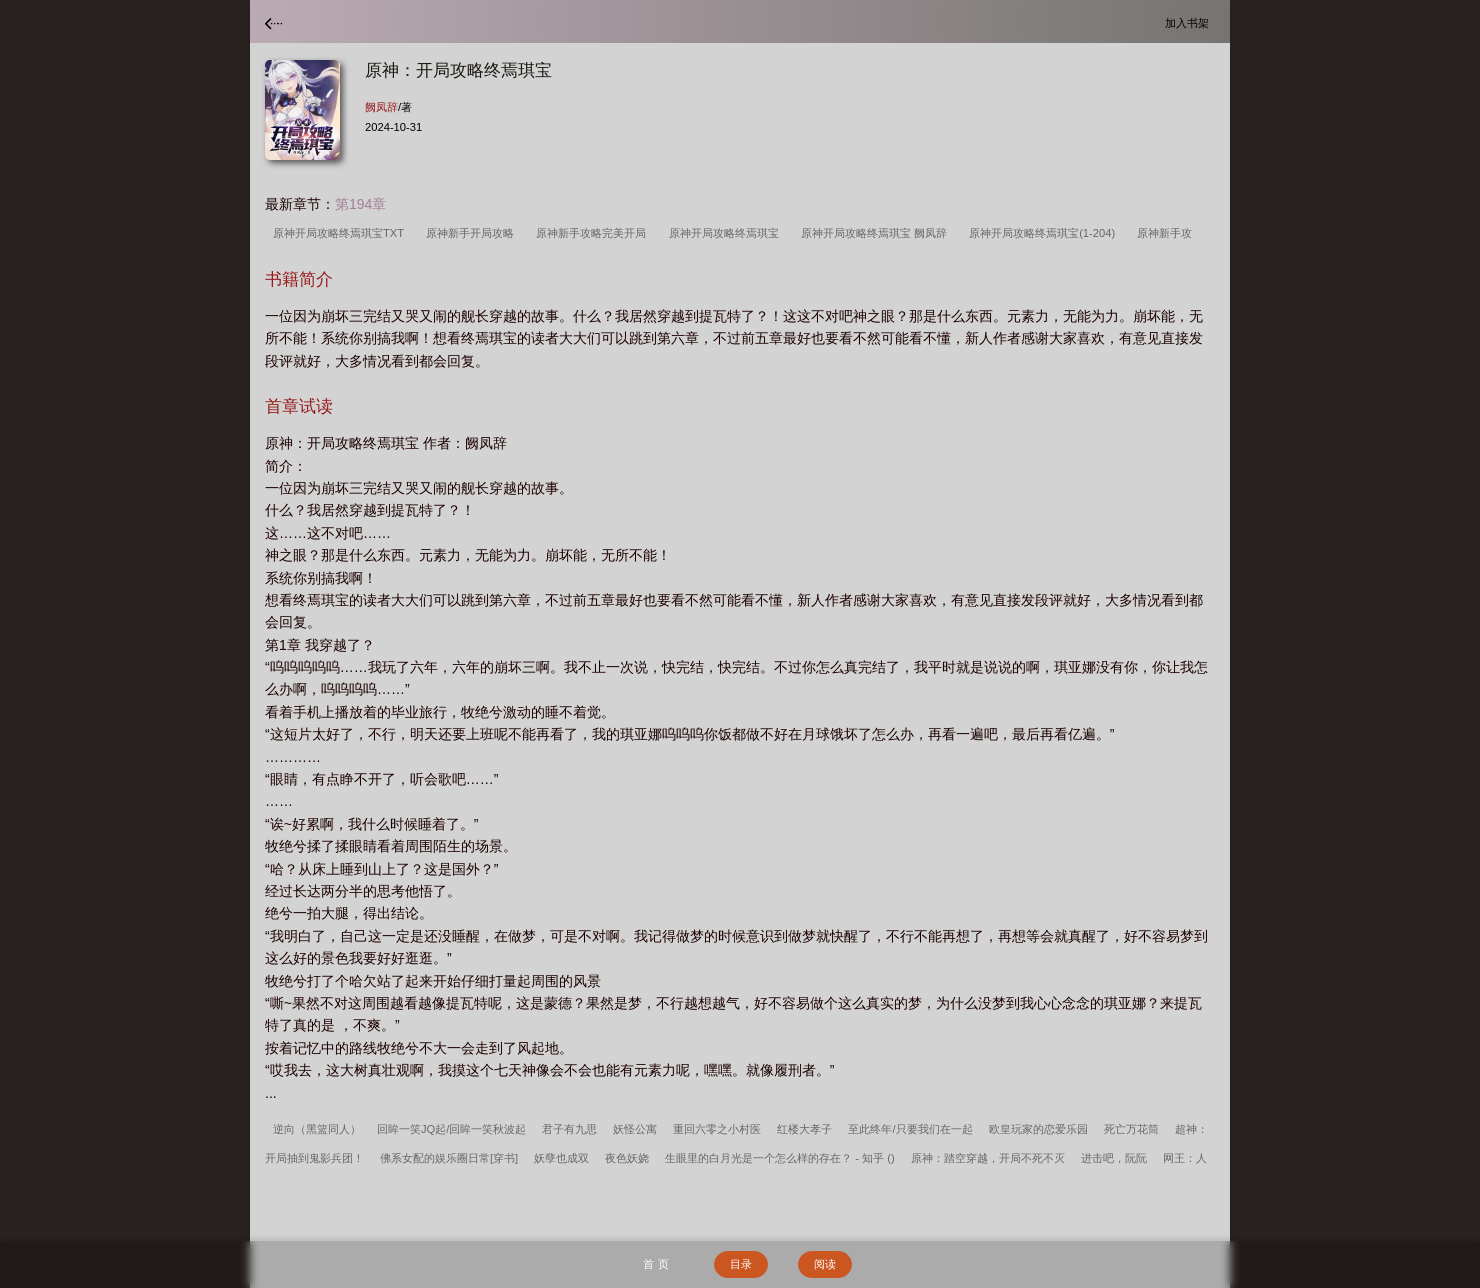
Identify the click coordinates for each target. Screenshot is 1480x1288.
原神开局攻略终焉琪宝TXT (341, 233)
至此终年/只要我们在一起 (910, 1129)
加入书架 (1190, 22)
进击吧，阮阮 (1114, 1158)
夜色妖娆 (627, 1158)
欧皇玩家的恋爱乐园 (1038, 1129)
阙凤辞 (381, 107)
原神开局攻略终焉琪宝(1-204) (1045, 233)
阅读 (825, 1264)
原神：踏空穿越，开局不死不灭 (988, 1158)
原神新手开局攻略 (473, 233)
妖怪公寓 (635, 1129)
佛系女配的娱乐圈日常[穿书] (449, 1158)
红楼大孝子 (804, 1129)
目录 (741, 1264)
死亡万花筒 (1131, 1129)
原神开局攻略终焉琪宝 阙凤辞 (877, 233)
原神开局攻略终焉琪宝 (727, 233)
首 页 (655, 1264)
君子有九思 (569, 1129)
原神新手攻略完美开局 (594, 233)
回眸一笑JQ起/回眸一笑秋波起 (451, 1129)
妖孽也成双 (561, 1158)
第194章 (360, 204)
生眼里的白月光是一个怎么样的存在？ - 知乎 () (780, 1158)
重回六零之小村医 (717, 1129)
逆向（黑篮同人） (317, 1129)
